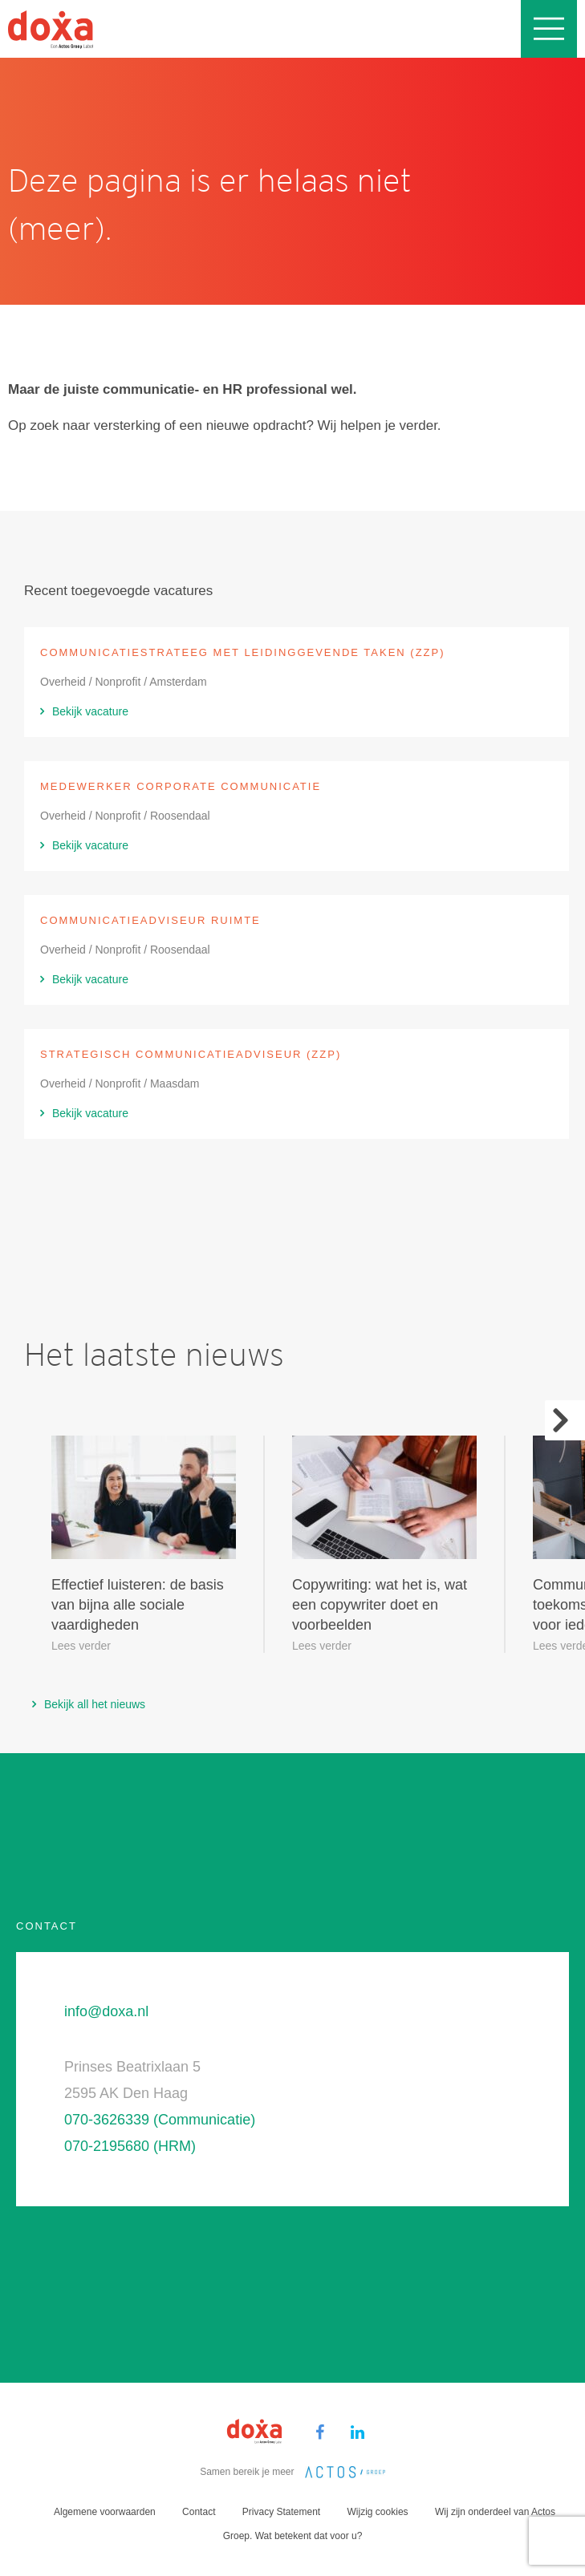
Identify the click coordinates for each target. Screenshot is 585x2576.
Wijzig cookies (377, 2511)
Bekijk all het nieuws (94, 1704)
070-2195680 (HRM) (130, 2146)
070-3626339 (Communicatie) (159, 2120)
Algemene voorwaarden (105, 2511)
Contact (198, 2511)
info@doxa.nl (106, 2011)
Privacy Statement (281, 2511)
